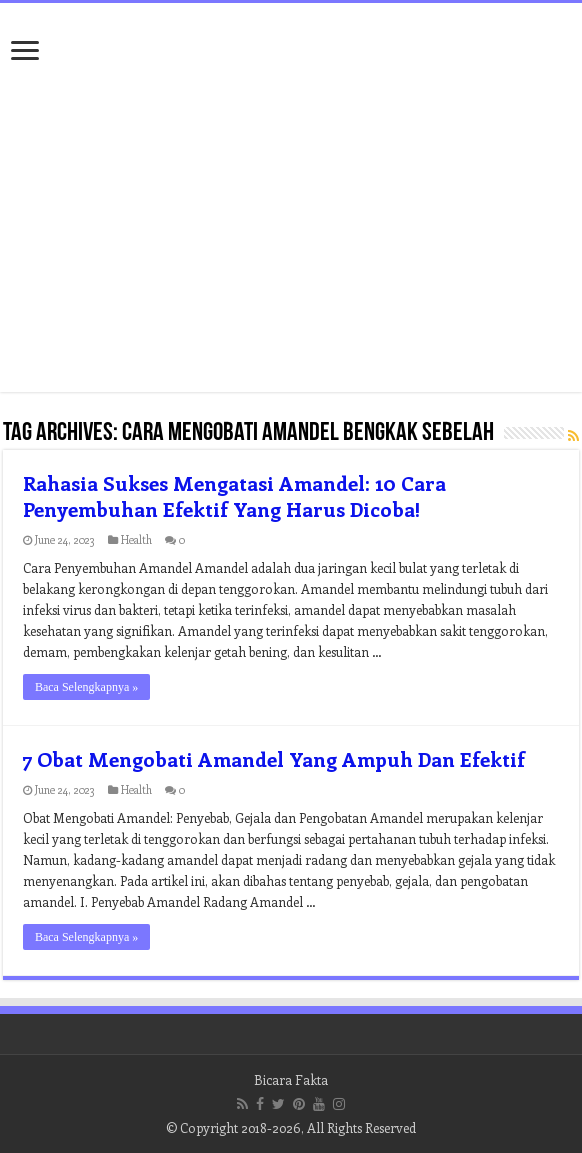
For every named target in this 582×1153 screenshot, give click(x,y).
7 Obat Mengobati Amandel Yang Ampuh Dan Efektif (274, 758)
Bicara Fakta (291, 1079)
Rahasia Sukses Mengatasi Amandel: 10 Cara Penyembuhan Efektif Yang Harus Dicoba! (234, 495)
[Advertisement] (291, 232)
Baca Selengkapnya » (86, 687)
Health (136, 539)
